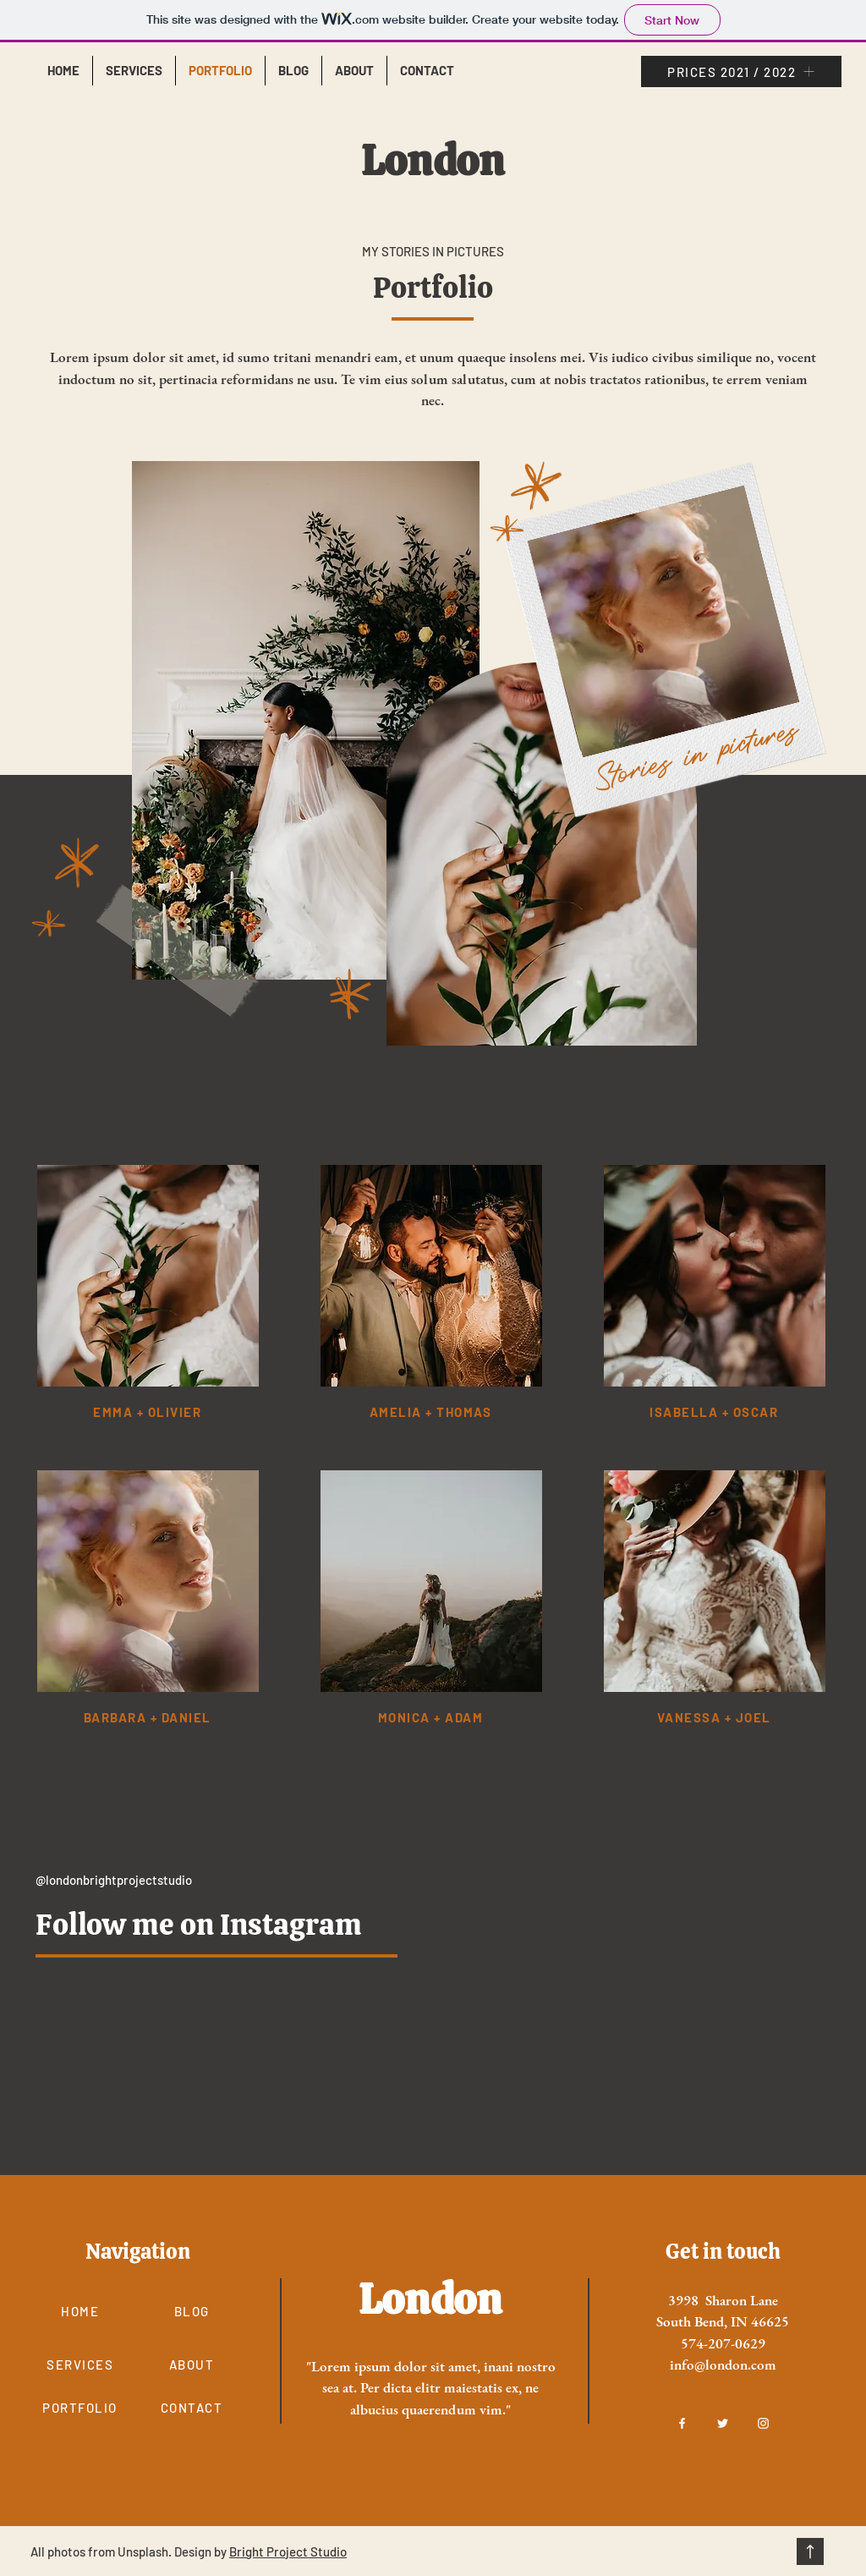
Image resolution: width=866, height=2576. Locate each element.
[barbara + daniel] (149, 1717)
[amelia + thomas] (432, 1412)
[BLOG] (193, 2311)
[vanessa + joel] (715, 1717)
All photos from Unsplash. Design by (129, 2551)
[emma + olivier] (149, 1412)
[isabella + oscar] (715, 1412)
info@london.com (723, 2364)
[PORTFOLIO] (82, 2408)
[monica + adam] (432, 1717)
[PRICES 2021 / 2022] (741, 71)
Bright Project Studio (288, 2551)
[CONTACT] (193, 2408)
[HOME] (82, 2311)
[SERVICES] (82, 2365)
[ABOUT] (193, 2365)
